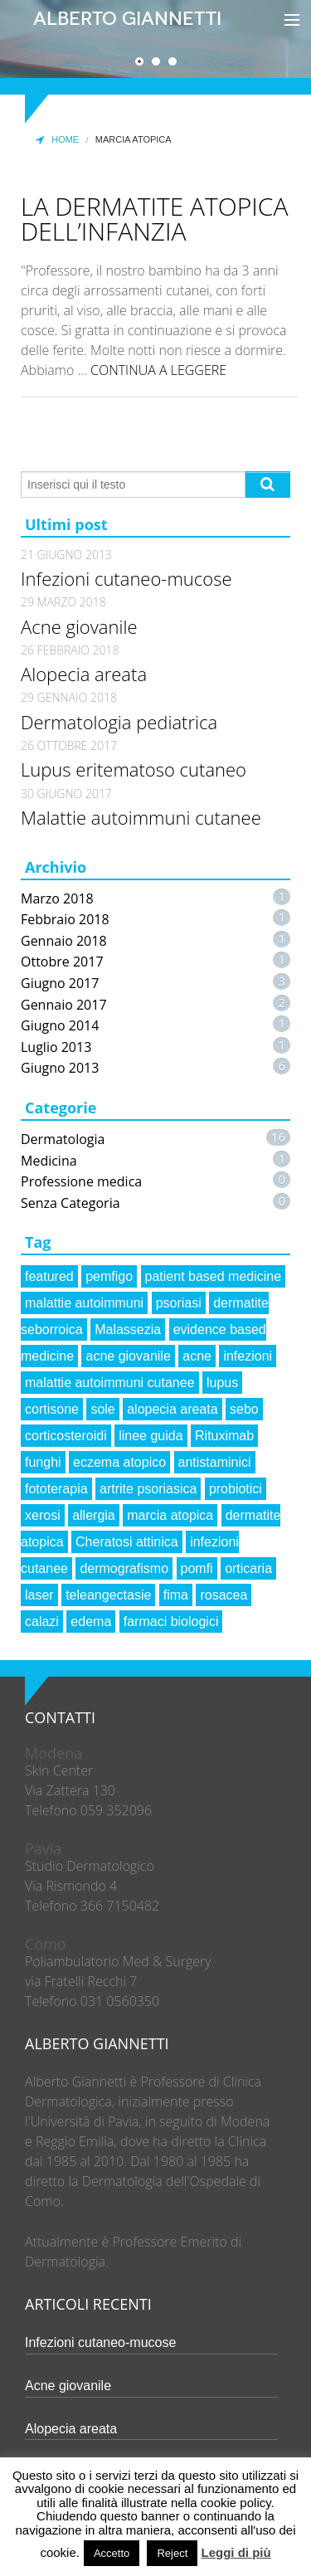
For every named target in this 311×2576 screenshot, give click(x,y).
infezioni (247, 1356)
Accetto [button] (111, 2553)
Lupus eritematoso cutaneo (133, 769)
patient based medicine (213, 1276)
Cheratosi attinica (126, 1542)
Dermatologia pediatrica (119, 721)
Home (55, 140)
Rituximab (224, 1436)
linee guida (150, 1436)
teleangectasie (108, 1595)
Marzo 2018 (57, 898)
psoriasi (179, 1303)
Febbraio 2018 (65, 919)
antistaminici (214, 1462)
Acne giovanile (79, 626)
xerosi (43, 1515)
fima (175, 1595)
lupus (222, 1383)
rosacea (223, 1595)
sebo (244, 1409)
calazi (42, 1621)
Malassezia (128, 1329)
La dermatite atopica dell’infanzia (155, 218)
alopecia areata (172, 1409)
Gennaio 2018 (64, 941)
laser (39, 1595)
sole (102, 1409)
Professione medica (81, 1181)
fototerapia (56, 1489)
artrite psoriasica (148, 1489)
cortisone (52, 1409)
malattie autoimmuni (84, 1303)
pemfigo (109, 1276)
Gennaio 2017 (64, 1005)
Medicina (49, 1161)
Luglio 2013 (56, 1047)
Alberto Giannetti (127, 18)
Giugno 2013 (60, 1068)
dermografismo (124, 1568)
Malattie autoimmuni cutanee (141, 817)
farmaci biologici (171, 1621)
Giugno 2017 (60, 983)
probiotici (235, 1489)
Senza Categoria (70, 1203)
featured (49, 1276)
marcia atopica (170, 1515)
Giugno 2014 (60, 1025)
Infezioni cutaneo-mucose (126, 578)
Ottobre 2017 (62, 961)
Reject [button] (172, 2553)
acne (196, 1356)
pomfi (197, 1568)
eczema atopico (119, 1462)
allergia (93, 1515)
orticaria (248, 1568)
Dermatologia (62, 1139)
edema (90, 1621)
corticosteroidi (66, 1436)
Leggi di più (235, 2552)
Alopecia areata (84, 673)
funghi (43, 1462)
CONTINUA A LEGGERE (158, 370)
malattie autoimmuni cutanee (110, 1383)
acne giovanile (127, 1356)
